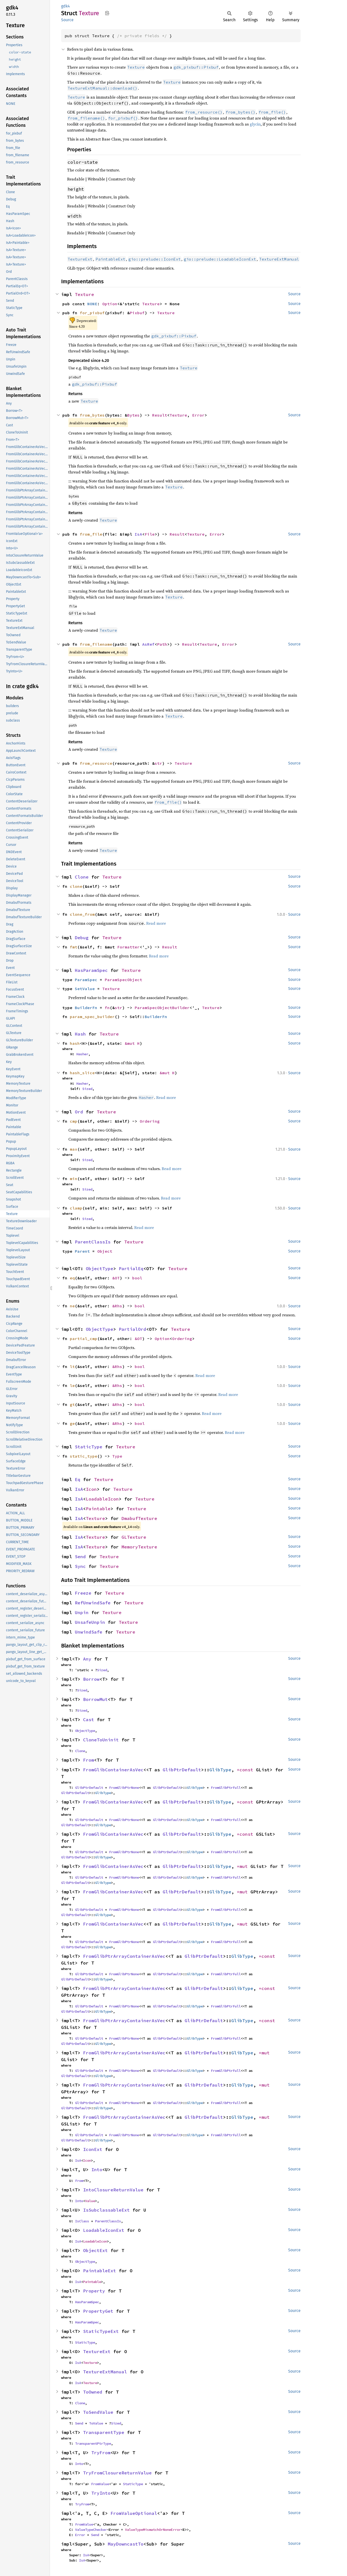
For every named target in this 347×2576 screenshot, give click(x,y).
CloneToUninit (101, 1740)
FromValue (100, 2484)
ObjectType (99, 1268)
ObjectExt (95, 2250)
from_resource (96, 763)
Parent (82, 1251)
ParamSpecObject (123, 979)
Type (117, 1456)
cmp (73, 1121)
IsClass (82, 2221)
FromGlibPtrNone (124, 1787)
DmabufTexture (139, 1518)
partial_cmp (83, 1338)
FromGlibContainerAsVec (113, 1770)
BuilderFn (86, 1007)
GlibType (220, 1770)
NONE (92, 303)
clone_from (82, 914)
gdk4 (65, 6)
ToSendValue (98, 2412)
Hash (80, 1034)
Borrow (91, 1679)
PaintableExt (99, 2270)
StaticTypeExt (101, 2331)
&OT (116, 1277)
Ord (79, 1112)
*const (246, 1770)
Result (159, 415)
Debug (82, 937)
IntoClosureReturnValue (113, 2190)
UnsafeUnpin (90, 1622)
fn (107, 1007)
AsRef (148, 644)
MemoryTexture (139, 1547)
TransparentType (103, 2432)
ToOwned (92, 2392)
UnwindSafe (88, 1632)
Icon (91, 1489)
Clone (82, 877)
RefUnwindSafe (93, 1603)
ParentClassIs (93, 1242)
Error (198, 415)
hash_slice (82, 1072)
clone (76, 886)
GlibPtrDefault (182, 1770)
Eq (77, 1479)
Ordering (150, 1121)
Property (94, 2291)
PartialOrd (132, 1329)
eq (72, 1277)
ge (72, 1423)
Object (104, 1251)
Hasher (82, 1054)
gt (72, 1404)
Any (87, 1659)
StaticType (88, 1447)
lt (72, 1366)
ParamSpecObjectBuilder (162, 1007)
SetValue (85, 988)
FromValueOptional (134, 2513)
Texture (84, 294)
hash (75, 1043)
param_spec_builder (92, 1016)
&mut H (132, 1043)
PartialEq (131, 1268)
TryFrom (101, 2452)
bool (137, 1277)
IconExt (92, 2149)
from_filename (96, 644)
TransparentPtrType (93, 2443)
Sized (87, 1088)
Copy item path (107, 13)
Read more (156, 923)
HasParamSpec (91, 970)
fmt (73, 946)
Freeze (83, 1593)
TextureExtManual (105, 2372)
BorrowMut (95, 1699)
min (73, 1178)
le (72, 1385)
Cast (88, 1719)
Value (90, 2201)
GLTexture (133, 1537)
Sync (80, 1566)
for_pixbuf (92, 312)
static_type (83, 1456)
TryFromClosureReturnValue (117, 2473)
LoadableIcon (102, 1499)
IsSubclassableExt (106, 2210)
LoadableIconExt (103, 2230)
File (150, 534)
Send (80, 1556)
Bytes (133, 415)
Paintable (98, 1509)
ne (72, 1305)
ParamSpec (86, 979)
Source (67, 19)
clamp (76, 1208)
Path (162, 644)
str (158, 763)
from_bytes (92, 415)
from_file (91, 534)
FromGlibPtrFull (226, 1787)
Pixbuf (137, 312)
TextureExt (97, 2351)
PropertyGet (98, 2311)
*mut (243, 1866)
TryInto (101, 2493)
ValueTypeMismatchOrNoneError (153, 2529)
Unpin (82, 1612)
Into (96, 2169)
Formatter (128, 946)
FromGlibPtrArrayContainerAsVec (124, 1956)
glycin (255, 124)
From (88, 1760)
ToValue (96, 2423)
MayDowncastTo (125, 2544)
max (73, 1149)
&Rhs (117, 1305)
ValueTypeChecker (91, 2529)
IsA (138, 534)
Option (109, 303)
